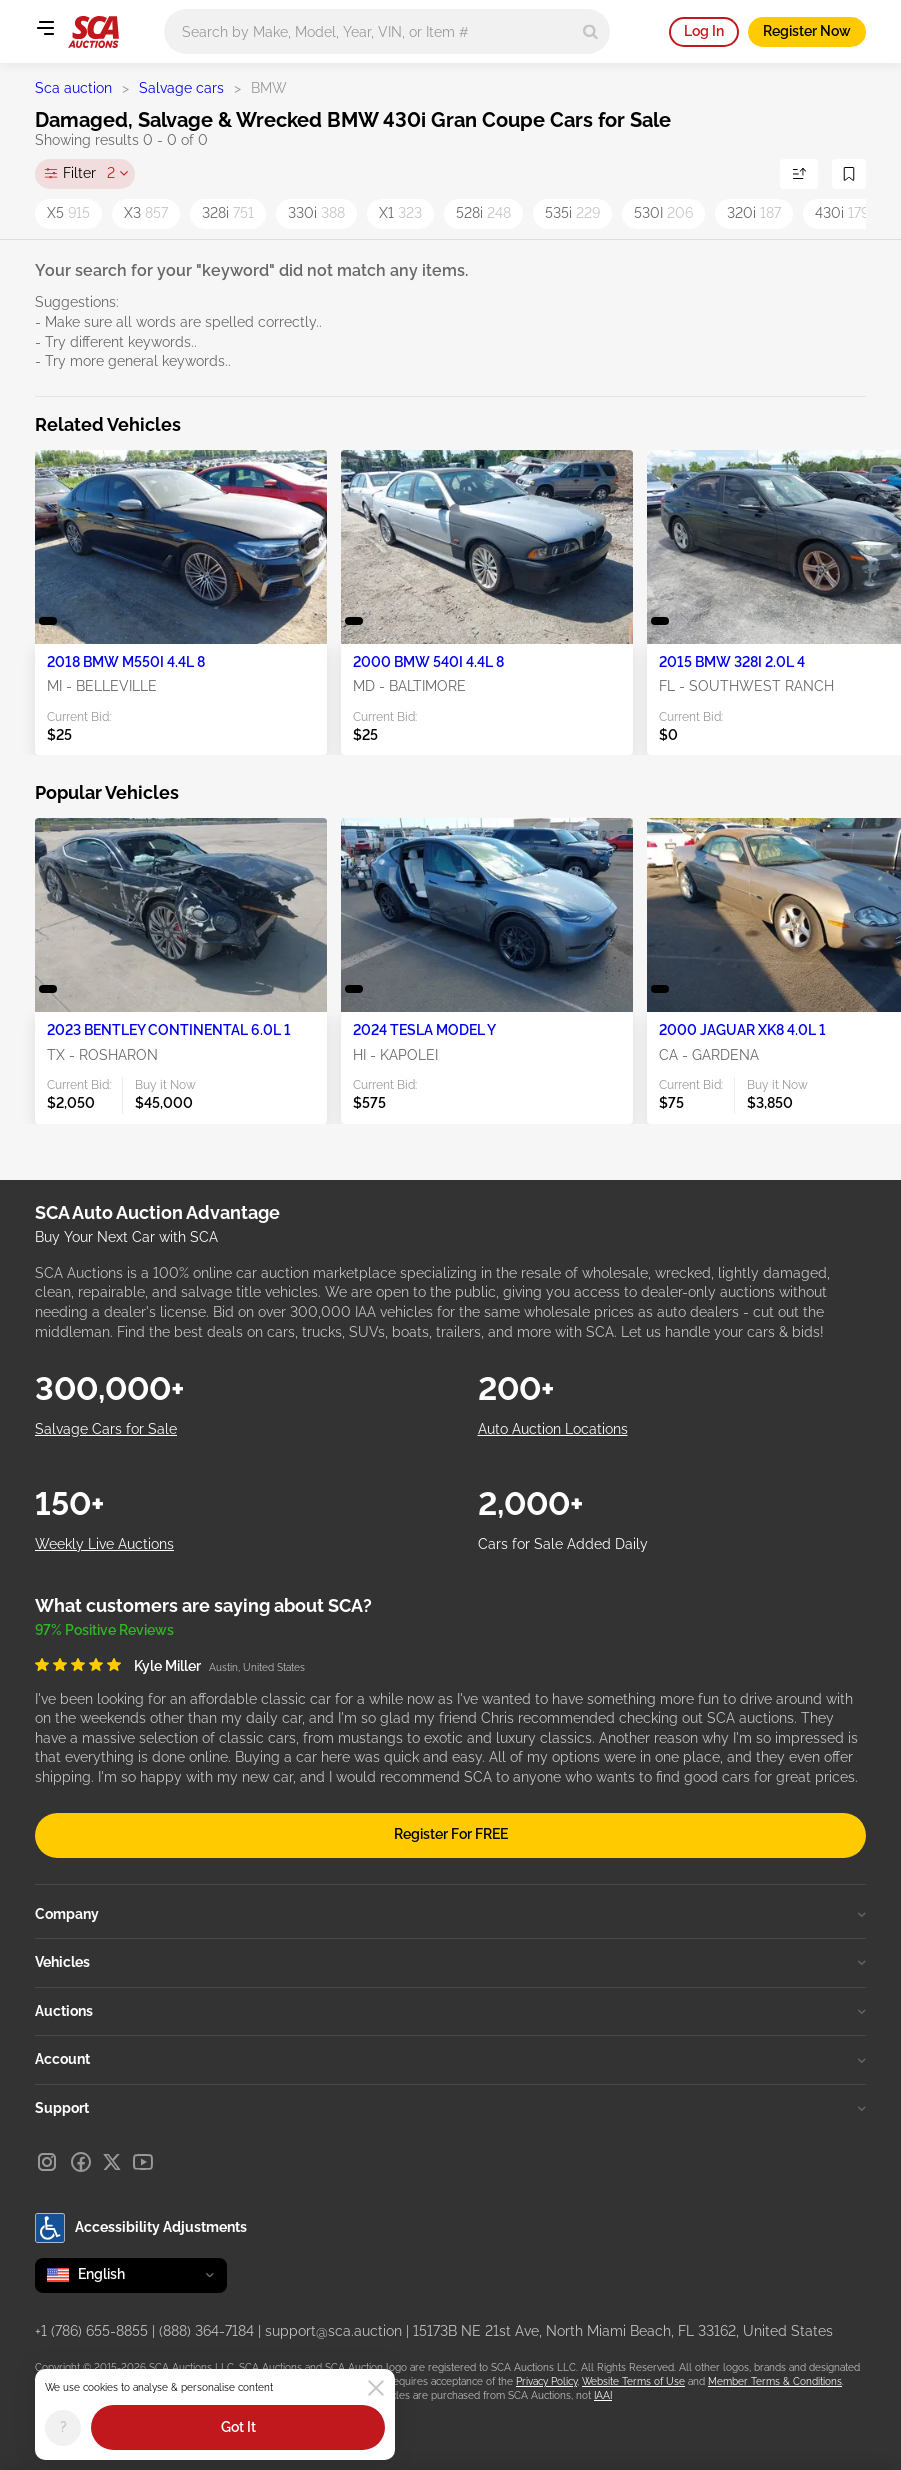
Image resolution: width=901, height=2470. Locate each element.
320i (754, 213)
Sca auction (73, 88)
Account (450, 2059)
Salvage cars (181, 88)
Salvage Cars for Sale (106, 1429)
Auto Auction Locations (553, 1429)
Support (450, 2108)
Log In (704, 31)
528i (483, 213)
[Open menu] (45, 28)
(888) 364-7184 (206, 2331)
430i (842, 213)
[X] (112, 2162)
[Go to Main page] (93, 32)
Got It (238, 2427)
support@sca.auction (333, 2331)
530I (663, 213)
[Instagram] (47, 2162)
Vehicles (450, 1962)
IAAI (603, 2395)
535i (572, 213)
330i (316, 213)
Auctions (450, 2011)
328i (228, 213)
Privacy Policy (546, 2381)
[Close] (376, 2388)
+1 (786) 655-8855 (91, 2331)
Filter (89, 174)
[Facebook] (81, 2162)
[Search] (590, 31)
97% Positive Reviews (104, 1630)
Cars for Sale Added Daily (563, 1544)
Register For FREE (451, 1834)
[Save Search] (849, 174)
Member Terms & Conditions (775, 2381)
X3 (146, 213)
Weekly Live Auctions (104, 1544)
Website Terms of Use (633, 2381)
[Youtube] (143, 2162)
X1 (400, 213)
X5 (68, 213)
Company (450, 1914)
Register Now (807, 31)
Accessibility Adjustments (141, 2228)
